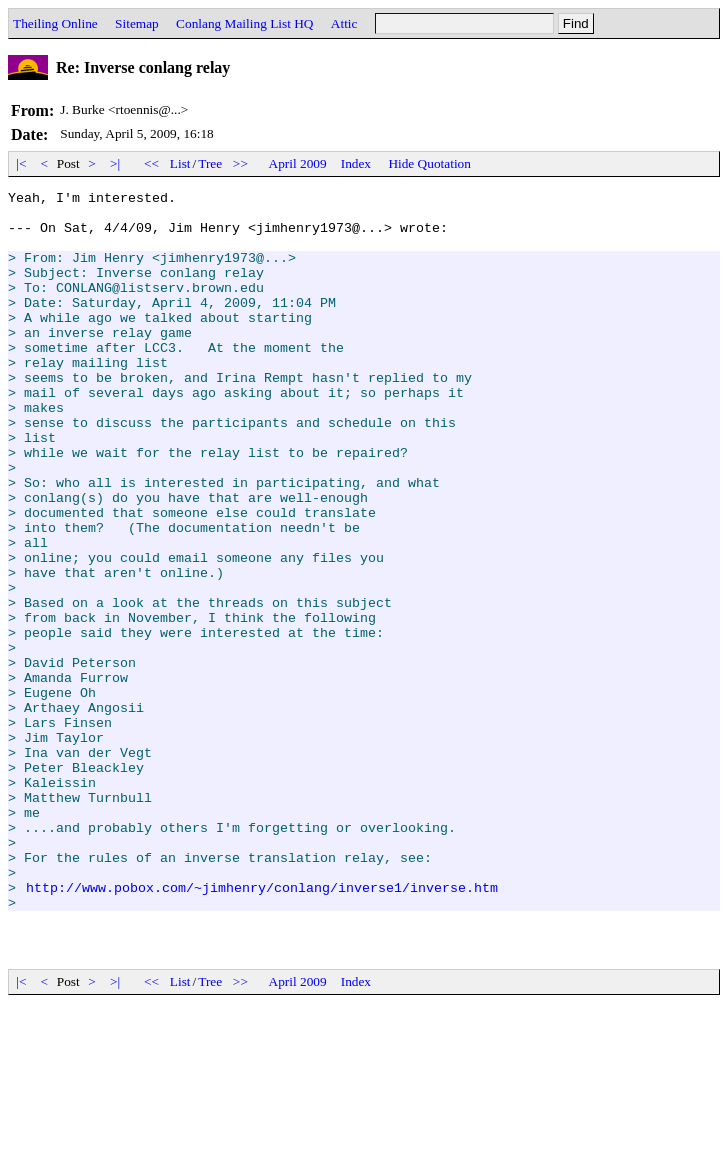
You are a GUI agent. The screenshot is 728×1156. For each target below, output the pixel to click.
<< (152, 163)
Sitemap (137, 23)
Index (356, 163)
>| (115, 163)
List (180, 163)
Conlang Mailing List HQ (244, 23)
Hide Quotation (429, 163)
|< (21, 163)
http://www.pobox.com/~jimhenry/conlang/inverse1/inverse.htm (262, 1028)
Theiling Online (55, 23)
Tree (210, 163)
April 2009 (298, 163)
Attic (344, 23)
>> (241, 163)
